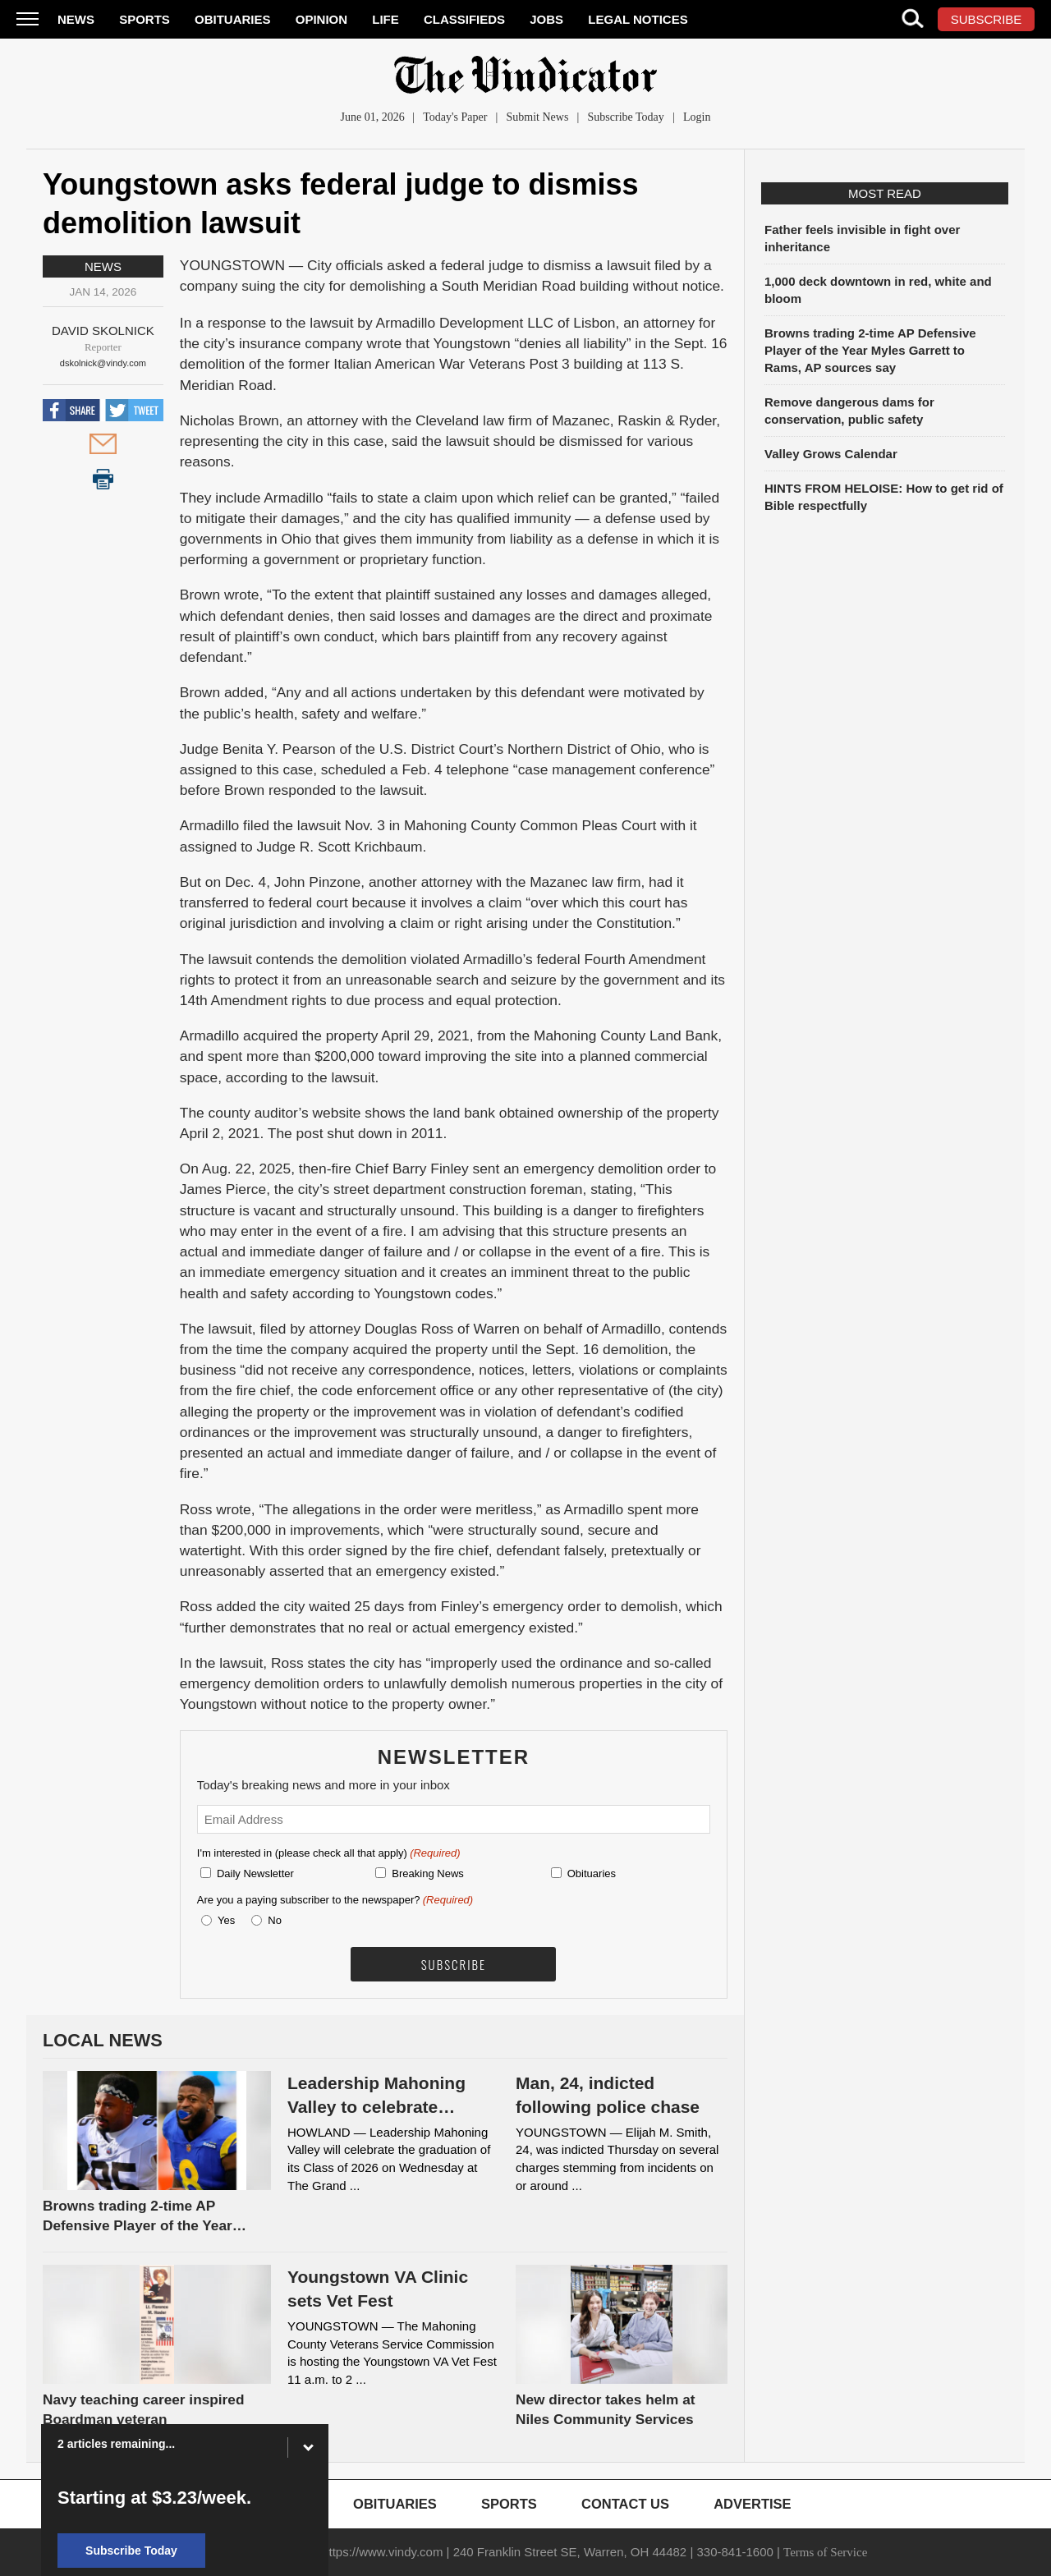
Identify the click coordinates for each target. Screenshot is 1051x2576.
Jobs (546, 19)
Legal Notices (637, 19)
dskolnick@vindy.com (103, 363)
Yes (223, 1920)
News (75, 19)
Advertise (752, 2503)
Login (696, 117)
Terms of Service (825, 2552)
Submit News (538, 117)
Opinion (321, 19)
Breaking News (427, 1873)
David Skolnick (103, 330)
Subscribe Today (626, 117)
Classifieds (464, 19)
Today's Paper (455, 117)
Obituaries (233, 19)
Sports (144, 19)
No (275, 1920)
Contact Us (625, 2503)
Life (385, 19)
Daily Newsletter (255, 1873)
